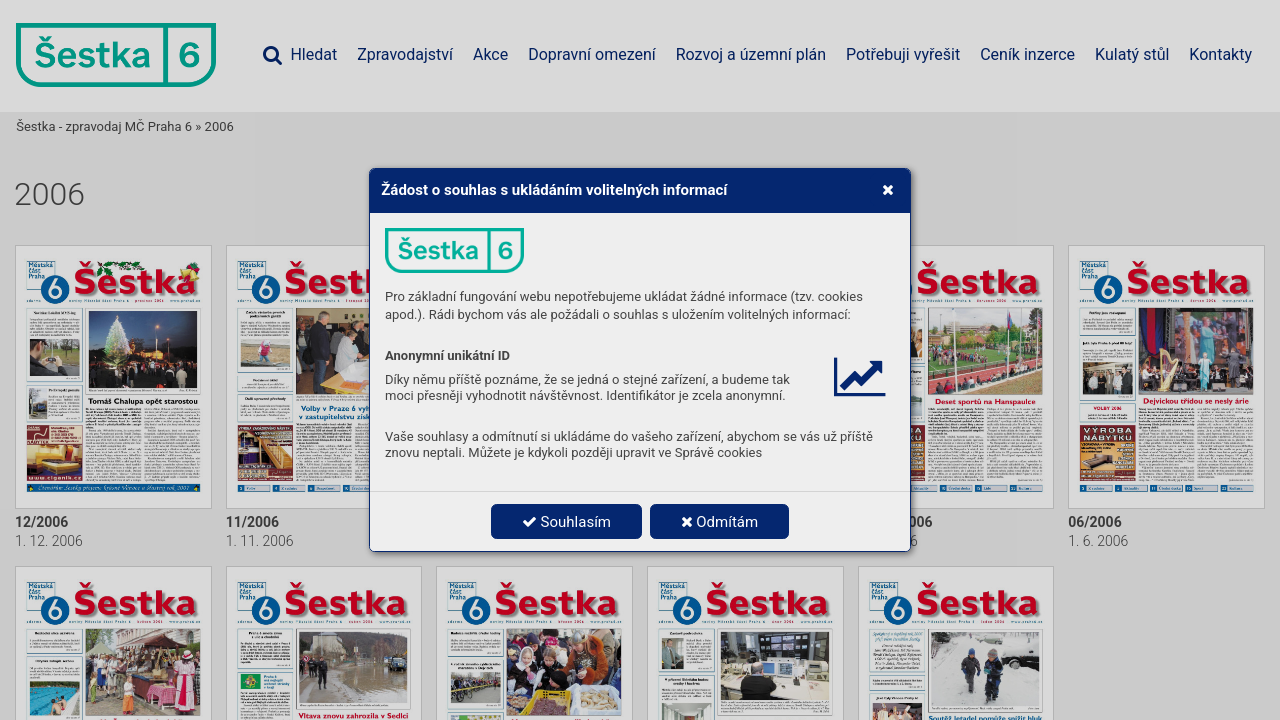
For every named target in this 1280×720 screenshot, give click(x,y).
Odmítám (720, 522)
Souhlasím (566, 522)
